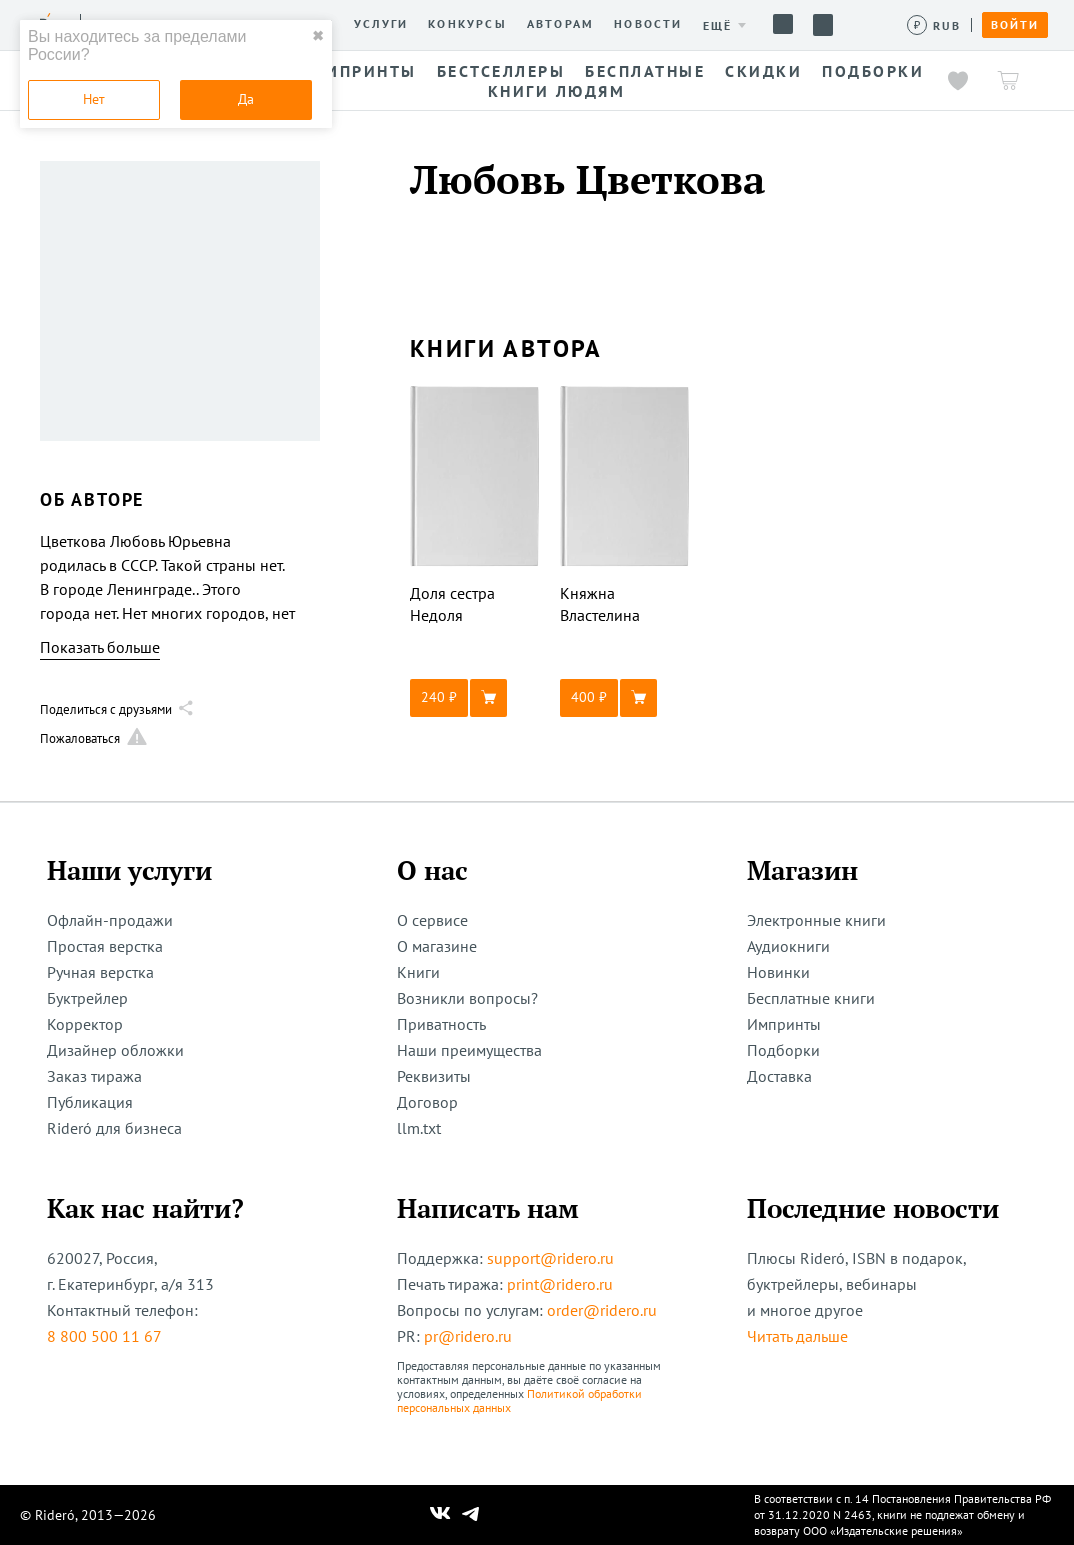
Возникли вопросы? (467, 998)
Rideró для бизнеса (114, 1128)
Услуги (381, 24)
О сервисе (432, 920)
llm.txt (419, 1128)
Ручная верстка (100, 972)
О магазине (437, 946)
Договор (427, 1102)
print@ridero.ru (560, 1284)
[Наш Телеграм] (471, 1515)
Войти (1015, 25)
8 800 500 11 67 (104, 1336)
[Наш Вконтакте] (440, 1515)
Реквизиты (434, 1076)
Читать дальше (797, 1336)
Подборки (783, 1050)
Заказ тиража (94, 1076)
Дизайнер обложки (115, 1050)
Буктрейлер (87, 998)
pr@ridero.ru (468, 1336)
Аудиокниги (788, 946)
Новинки (778, 972)
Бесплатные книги (811, 998)
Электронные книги (816, 920)
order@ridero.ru (602, 1310)
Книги (418, 972)
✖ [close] (318, 36)
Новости (648, 24)
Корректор (85, 1024)
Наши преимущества (469, 1050)
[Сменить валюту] (934, 25)
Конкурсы (467, 24)
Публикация (90, 1102)
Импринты (784, 1024)
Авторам (560, 24)
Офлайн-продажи (110, 920)
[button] (475, 698)
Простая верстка (105, 946)
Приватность (441, 1024)
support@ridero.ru (550, 1258)
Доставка (779, 1076)
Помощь (783, 24)
